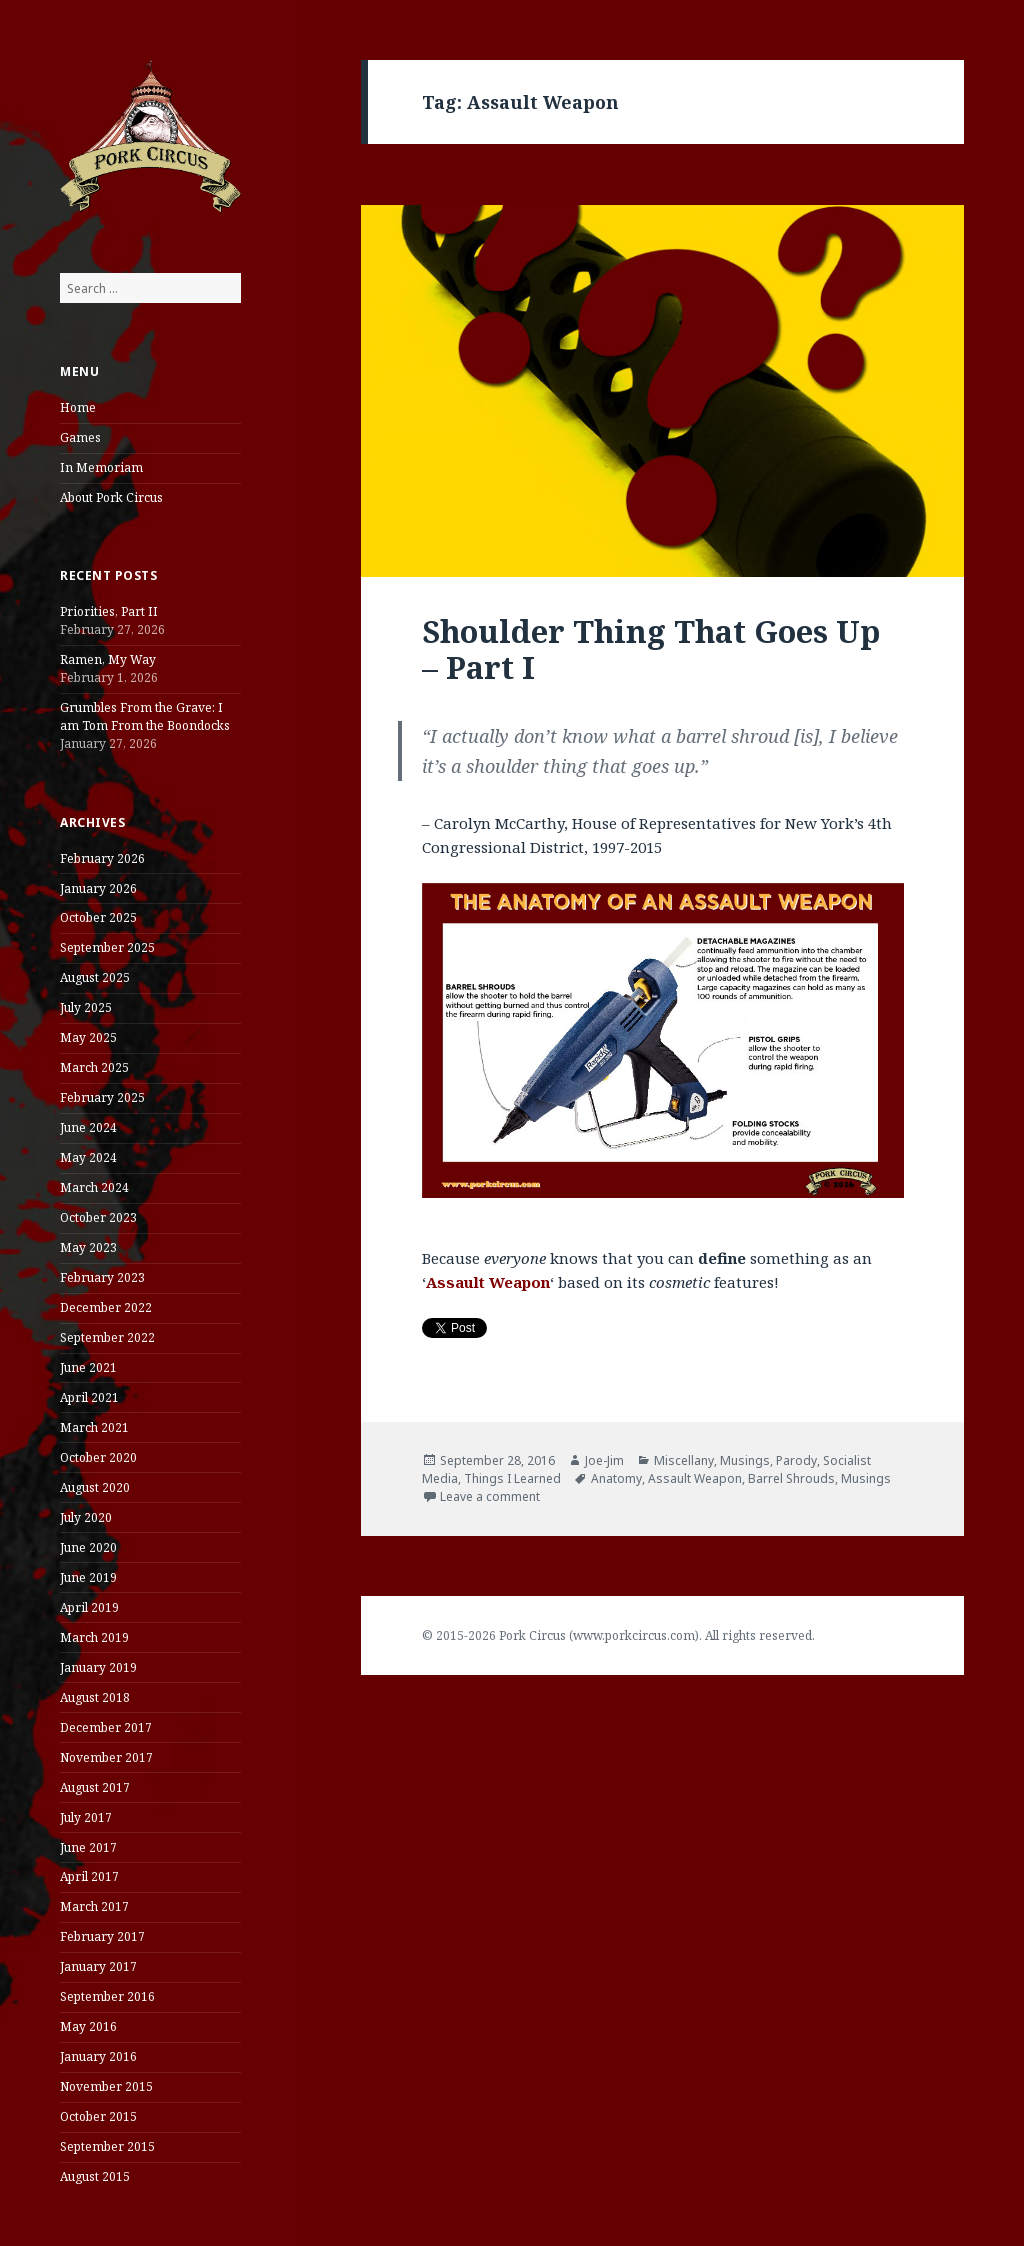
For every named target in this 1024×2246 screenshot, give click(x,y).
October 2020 (98, 1457)
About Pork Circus (111, 497)
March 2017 (94, 1906)
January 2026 (98, 888)
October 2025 (98, 917)
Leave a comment (490, 1496)
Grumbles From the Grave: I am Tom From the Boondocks (145, 716)
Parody (796, 1460)
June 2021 (88, 1367)
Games (80, 437)
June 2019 (88, 1577)
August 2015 (95, 2176)
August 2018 (95, 1697)
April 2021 (89, 1397)
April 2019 (89, 1607)
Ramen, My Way (108, 659)
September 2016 (107, 1996)
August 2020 (95, 1487)
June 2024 (88, 1127)
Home (78, 407)
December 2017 (106, 1727)
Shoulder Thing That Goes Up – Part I (651, 649)
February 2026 (102, 858)
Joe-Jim (604, 1460)
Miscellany (684, 1460)
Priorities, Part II (109, 611)
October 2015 (98, 2116)
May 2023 (88, 1247)
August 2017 (95, 1787)
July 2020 (86, 1517)
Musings (745, 1460)
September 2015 (107, 2146)
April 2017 (89, 1876)
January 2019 (98, 1667)
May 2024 (88, 1157)
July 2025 (86, 1007)
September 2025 (107, 947)
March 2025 (94, 1067)
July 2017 (86, 1817)
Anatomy (616, 1478)
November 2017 (106, 1757)
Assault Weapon (695, 1478)
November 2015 (106, 2086)
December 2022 (106, 1307)
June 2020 (88, 1547)
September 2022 (107, 1337)
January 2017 (98, 1966)
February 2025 (102, 1097)
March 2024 (94, 1187)
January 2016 (98, 2056)
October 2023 (98, 1217)
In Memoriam (101, 467)
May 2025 (88, 1037)
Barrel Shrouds (791, 1478)
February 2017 (102, 1936)
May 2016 (88, 2026)
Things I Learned (512, 1478)
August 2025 (95, 977)
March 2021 (94, 1427)
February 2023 (102, 1277)
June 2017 (88, 1847)
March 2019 (94, 1637)
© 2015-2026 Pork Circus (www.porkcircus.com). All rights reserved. (618, 1635)
